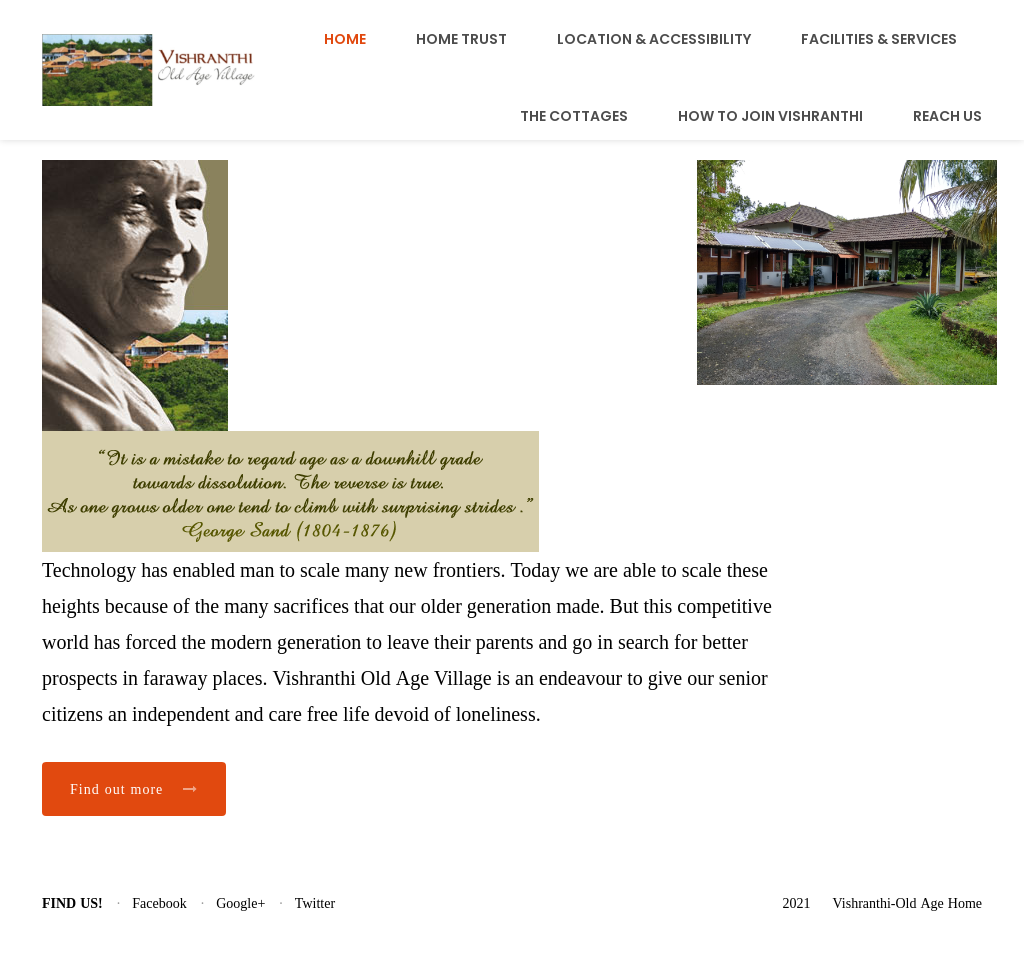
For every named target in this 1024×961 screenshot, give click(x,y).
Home (345, 39)
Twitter (315, 903)
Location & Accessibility (654, 39)
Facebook (159, 903)
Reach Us (947, 116)
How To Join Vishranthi (770, 116)
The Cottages (574, 116)
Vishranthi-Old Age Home (907, 903)
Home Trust (461, 39)
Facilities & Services (879, 39)
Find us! (72, 903)
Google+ (240, 903)
